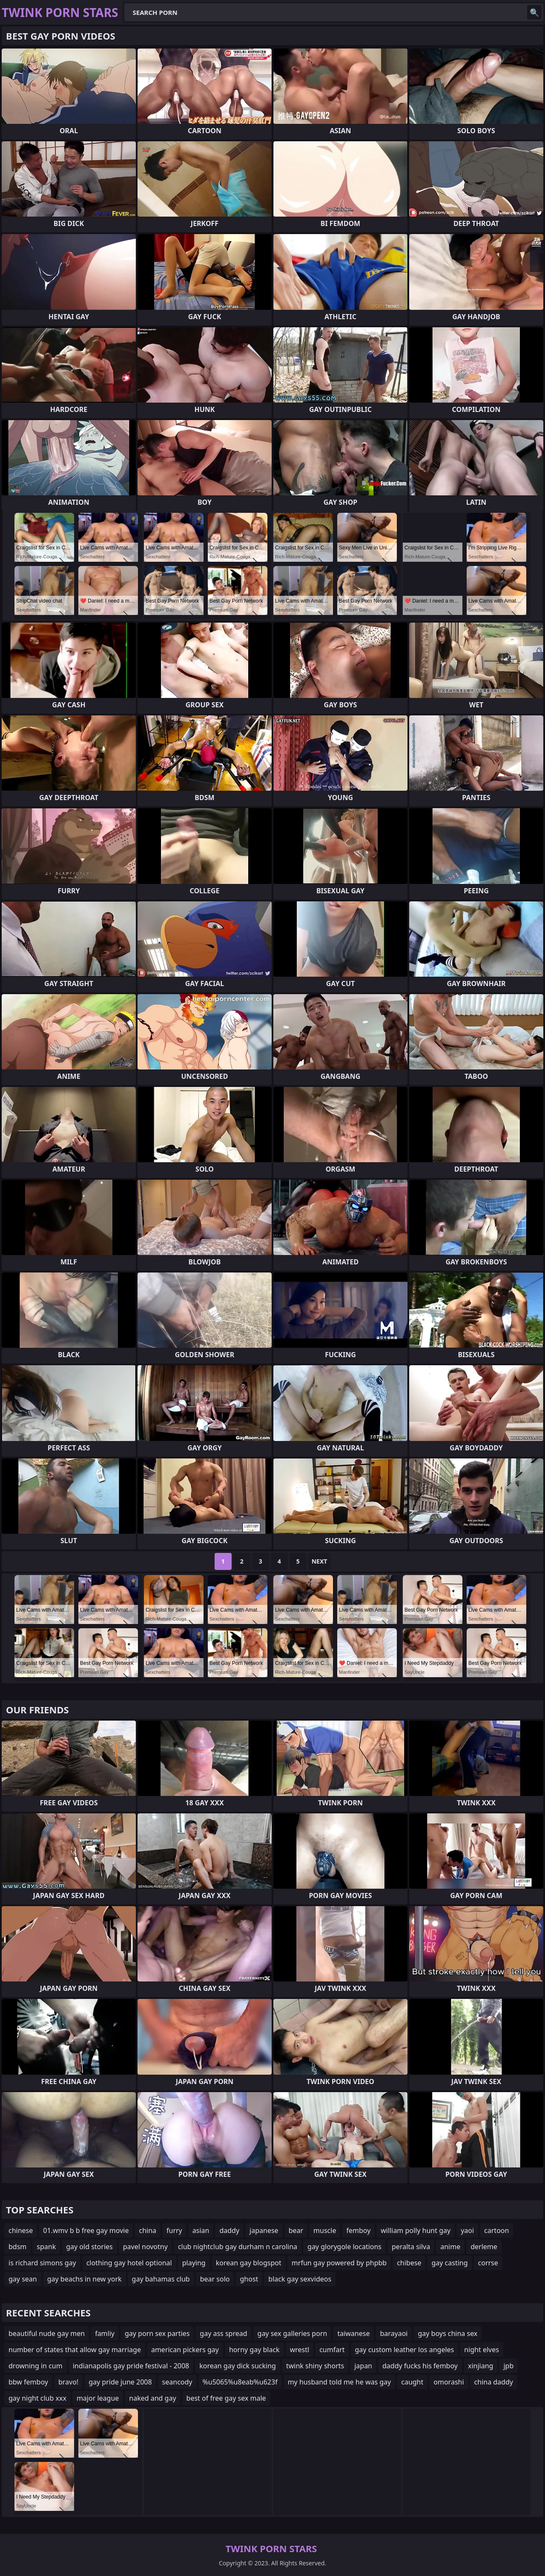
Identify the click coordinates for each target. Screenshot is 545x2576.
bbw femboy (28, 2382)
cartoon (496, 2230)
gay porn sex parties (157, 2333)
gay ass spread (223, 2333)
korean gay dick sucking (237, 2365)
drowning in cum (36, 2365)
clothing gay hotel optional (129, 2262)
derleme (483, 2246)
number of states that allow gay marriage (75, 2349)
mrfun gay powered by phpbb (339, 2262)
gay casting (449, 2262)
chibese (409, 2262)
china (147, 2230)
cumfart (331, 2349)
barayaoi (393, 2333)
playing (194, 2262)
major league (98, 2398)
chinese (21, 2230)
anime (450, 2246)
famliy (105, 2333)
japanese (264, 2230)
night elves (481, 2349)
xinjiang (480, 2365)
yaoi (467, 2230)
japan (363, 2365)
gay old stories (89, 2246)
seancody (177, 2382)
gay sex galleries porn (292, 2333)
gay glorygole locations (344, 2246)
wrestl (299, 2349)
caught (412, 2382)
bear (296, 2230)
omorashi (448, 2382)
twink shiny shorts (315, 2365)
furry (174, 2230)
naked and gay (152, 2398)
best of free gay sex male (226, 2398)
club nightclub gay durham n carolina (237, 2246)
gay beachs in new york (84, 2279)
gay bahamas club (161, 2279)
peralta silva (411, 2246)
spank (46, 2246)
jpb (508, 2365)
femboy (358, 2230)
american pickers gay (185, 2349)
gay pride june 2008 (120, 2382)
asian (200, 2230)
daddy (229, 2230)
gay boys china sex (447, 2333)
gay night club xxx (37, 2398)
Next (319, 1561)
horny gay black (254, 2349)
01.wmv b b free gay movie (86, 2230)
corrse (488, 2262)
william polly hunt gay (415, 2230)
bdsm (17, 2246)
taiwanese (353, 2333)
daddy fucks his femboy (420, 2365)
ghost (249, 2279)
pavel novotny (145, 2246)
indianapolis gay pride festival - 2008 (131, 2365)
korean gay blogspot (248, 2262)
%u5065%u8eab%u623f (240, 2382)
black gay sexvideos (299, 2279)
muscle (324, 2230)
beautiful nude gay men (47, 2333)
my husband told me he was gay (339, 2382)
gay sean (23, 2279)
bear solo (215, 2279)
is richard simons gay (42, 2262)
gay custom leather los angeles (404, 2349)
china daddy (493, 2382)
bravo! (68, 2382)
